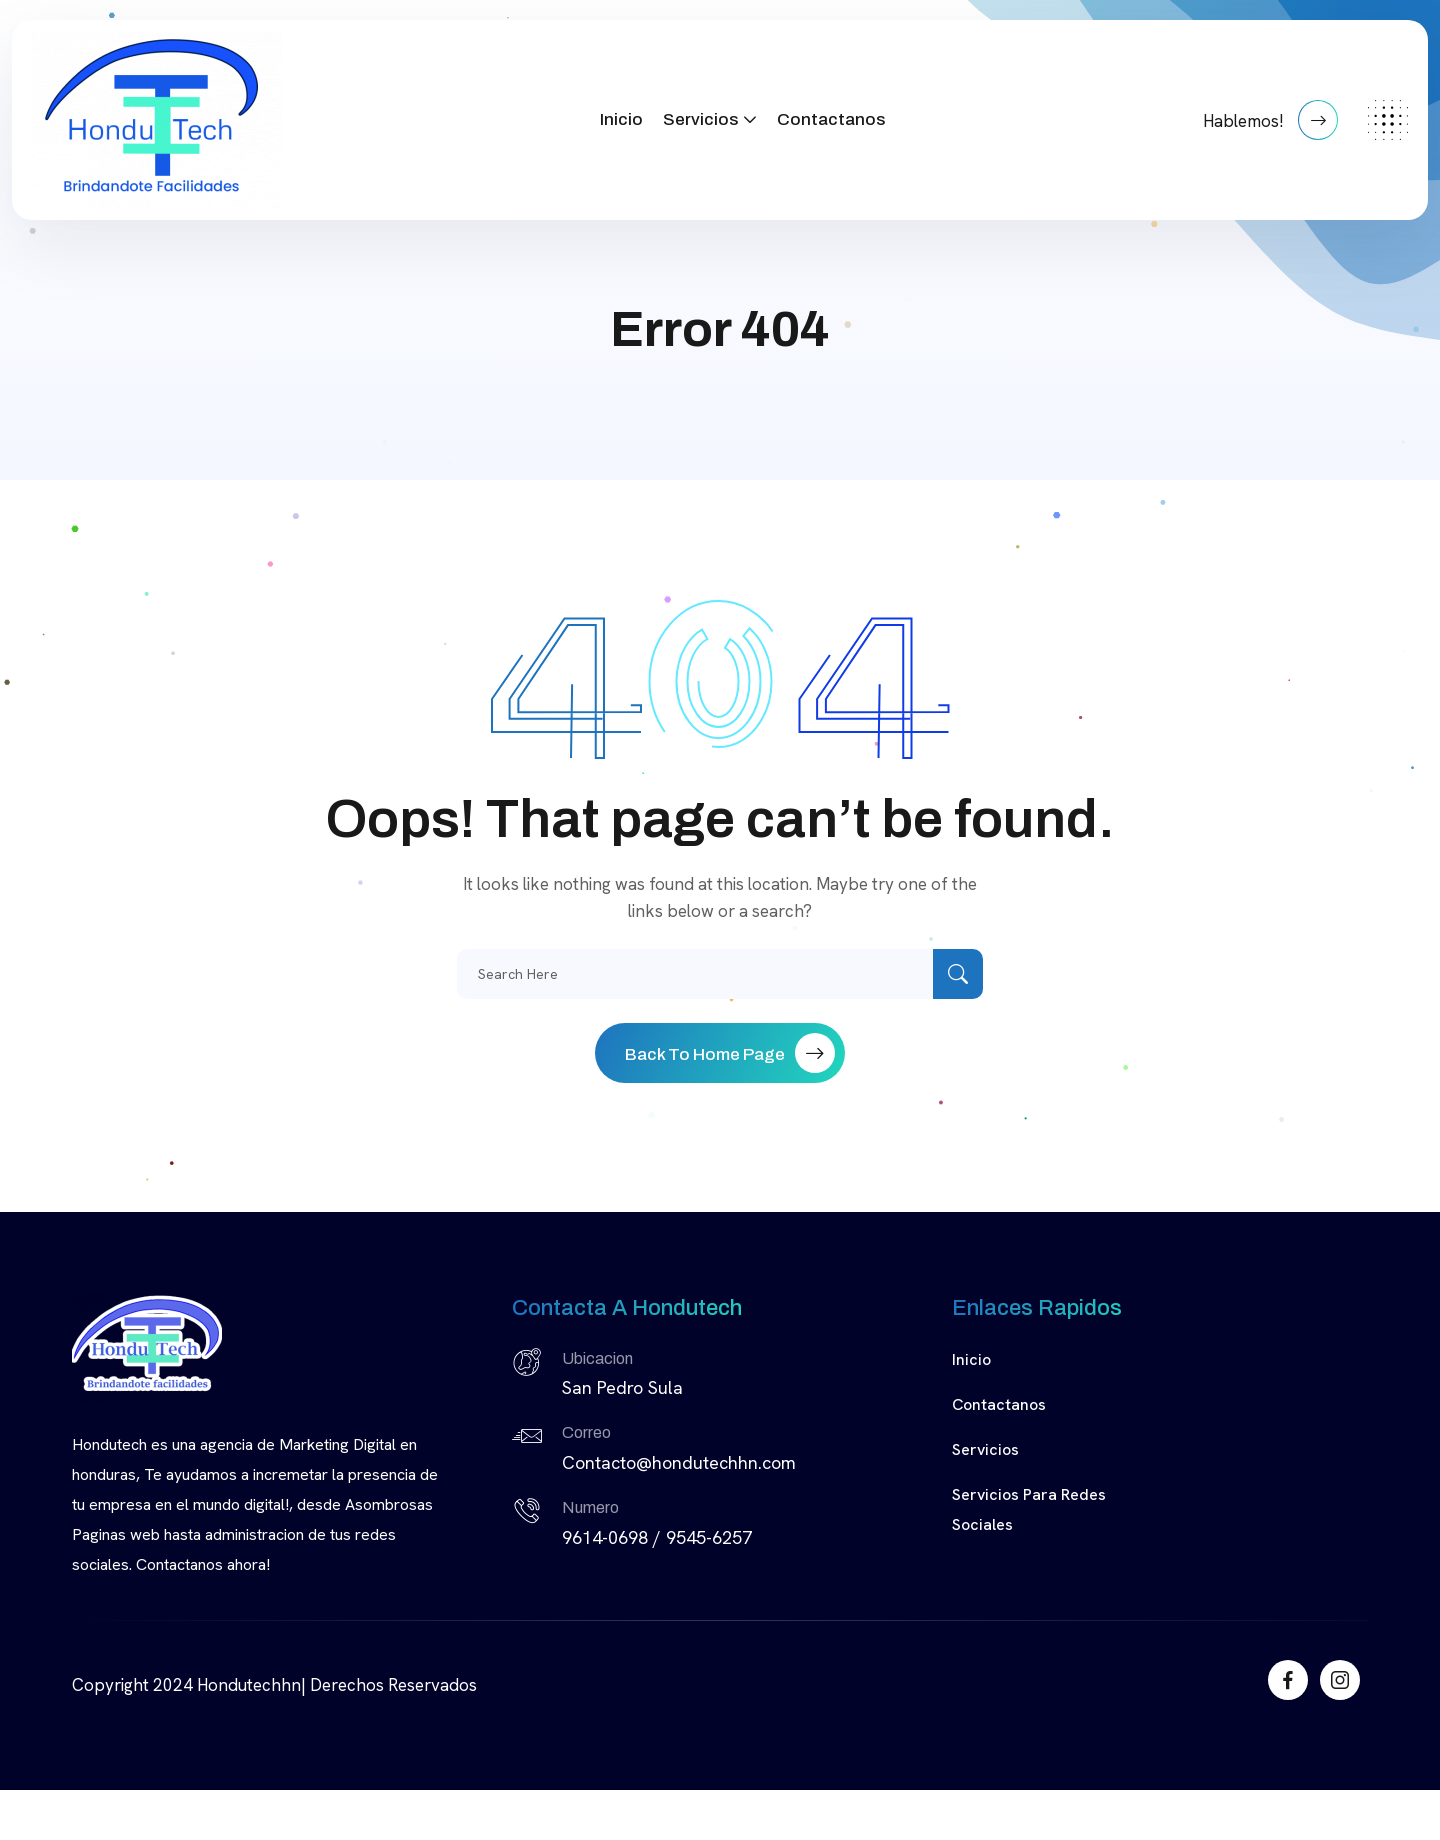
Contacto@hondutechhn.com (679, 1462)
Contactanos (831, 119)
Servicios (700, 119)
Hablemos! (1270, 120)
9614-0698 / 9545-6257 (657, 1537)
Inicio (621, 119)
